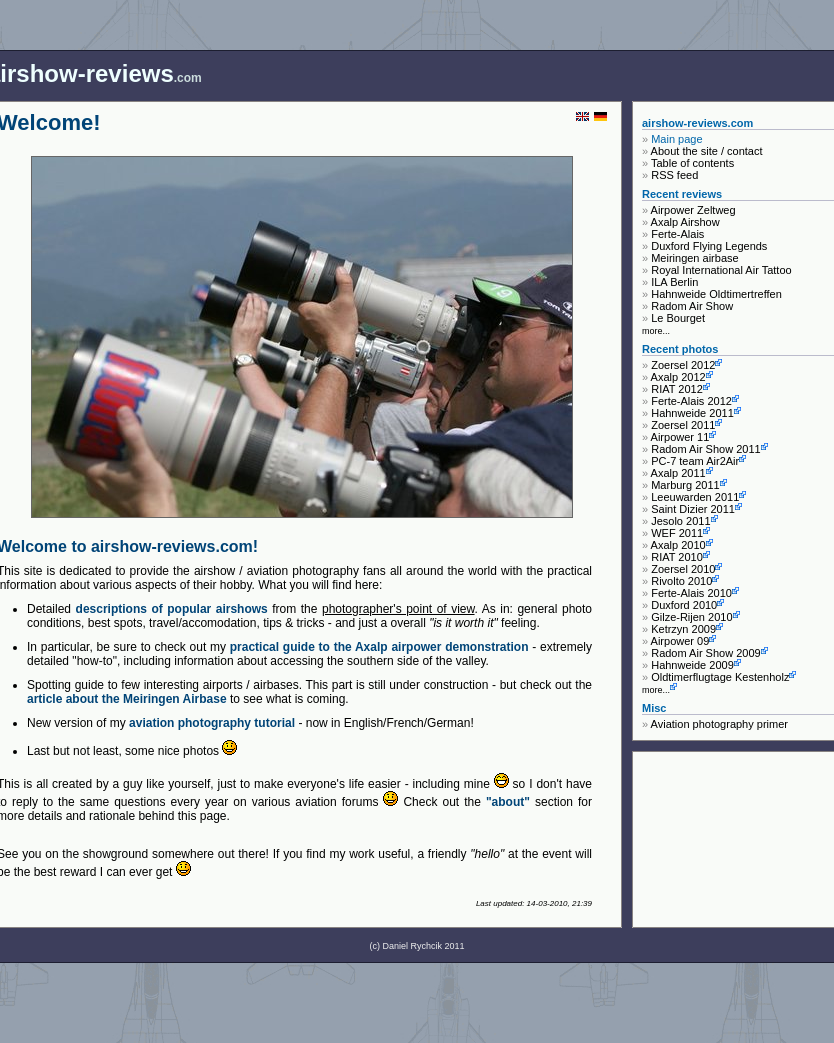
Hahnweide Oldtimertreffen (716, 294)
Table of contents (692, 163)
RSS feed (674, 175)
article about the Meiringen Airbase (127, 699)
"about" (508, 802)
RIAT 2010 (677, 557)
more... (656, 331)
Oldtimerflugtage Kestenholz (720, 677)
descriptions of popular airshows (172, 609)
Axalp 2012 (678, 377)
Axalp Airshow (685, 222)
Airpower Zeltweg (693, 210)
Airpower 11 (680, 437)
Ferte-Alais (677, 234)
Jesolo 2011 (680, 521)
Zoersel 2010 (683, 569)
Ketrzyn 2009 (683, 629)
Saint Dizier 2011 (693, 509)
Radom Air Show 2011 (705, 449)
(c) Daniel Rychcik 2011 (416, 946)
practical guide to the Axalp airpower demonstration (379, 647)
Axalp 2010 (678, 545)
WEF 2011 (677, 533)
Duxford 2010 (684, 605)
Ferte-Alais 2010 (691, 593)
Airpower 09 (680, 641)
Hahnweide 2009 (692, 665)
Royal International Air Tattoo (721, 270)
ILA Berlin (674, 282)
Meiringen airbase (694, 258)
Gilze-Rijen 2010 (691, 617)
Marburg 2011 (685, 485)
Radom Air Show (692, 306)
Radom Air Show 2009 (705, 653)
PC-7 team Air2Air (695, 461)
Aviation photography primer (719, 724)
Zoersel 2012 (683, 365)
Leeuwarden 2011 (695, 497)
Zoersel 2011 (683, 425)
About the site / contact (707, 151)
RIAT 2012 (677, 389)
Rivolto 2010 (681, 581)
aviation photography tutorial (212, 723)
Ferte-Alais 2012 (691, 401)
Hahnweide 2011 (692, 413)
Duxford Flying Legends (709, 246)
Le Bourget (678, 318)
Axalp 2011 (678, 473)
